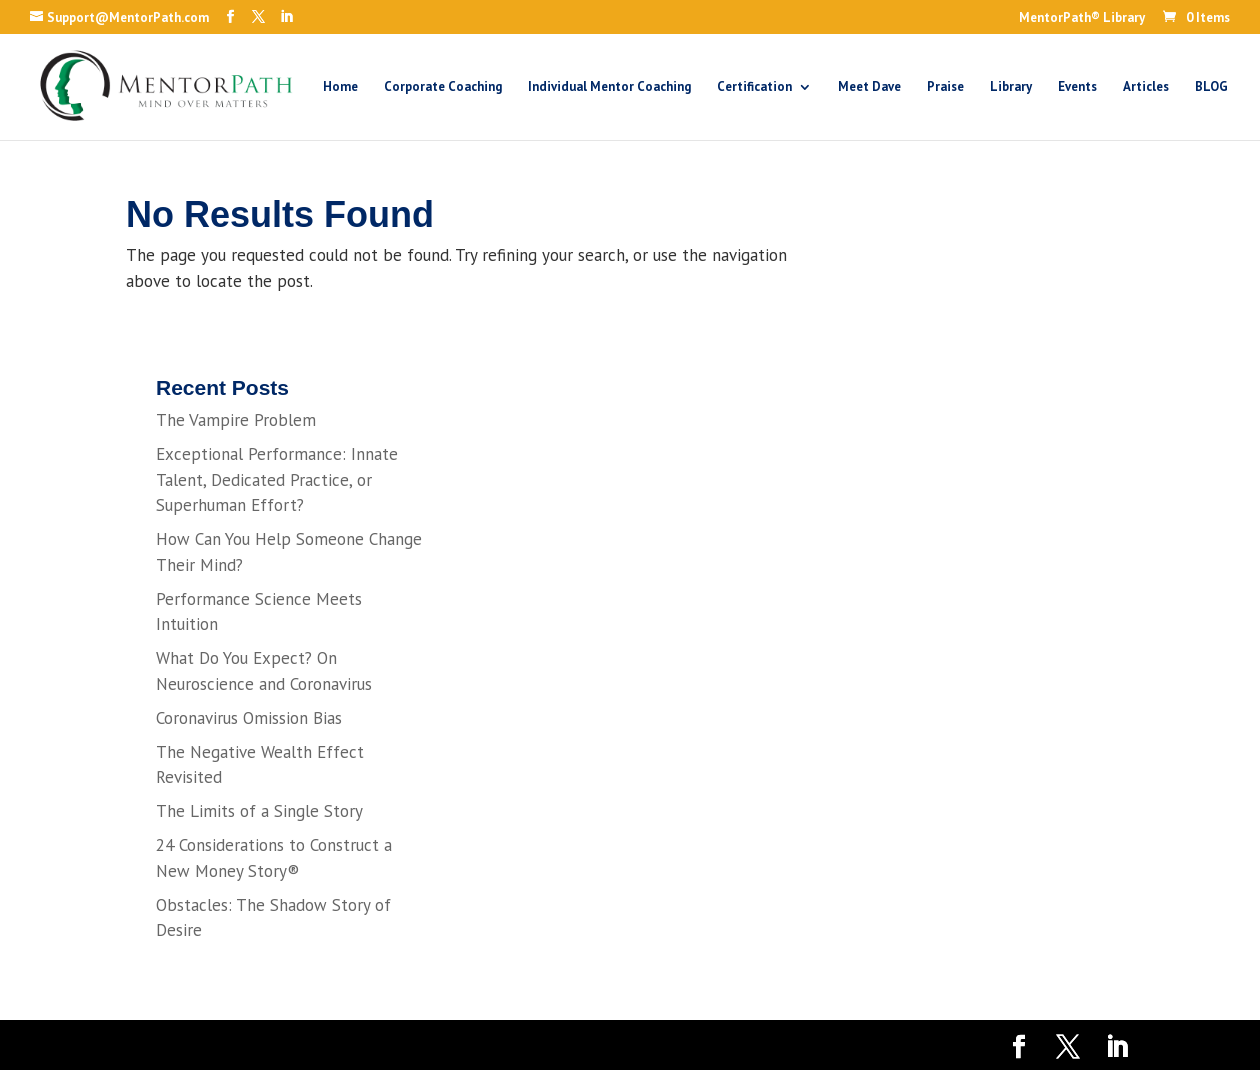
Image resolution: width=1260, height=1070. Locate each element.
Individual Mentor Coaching (609, 87)
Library (1011, 87)
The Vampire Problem (236, 420)
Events (1077, 87)
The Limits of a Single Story (259, 811)
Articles (1146, 87)
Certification (754, 87)
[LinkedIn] (286, 17)
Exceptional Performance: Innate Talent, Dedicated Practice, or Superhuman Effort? (277, 479)
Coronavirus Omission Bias (249, 718)
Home (340, 87)
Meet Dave (869, 87)
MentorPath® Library (1082, 18)
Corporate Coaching (443, 87)
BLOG (1211, 87)
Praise (945, 87)
